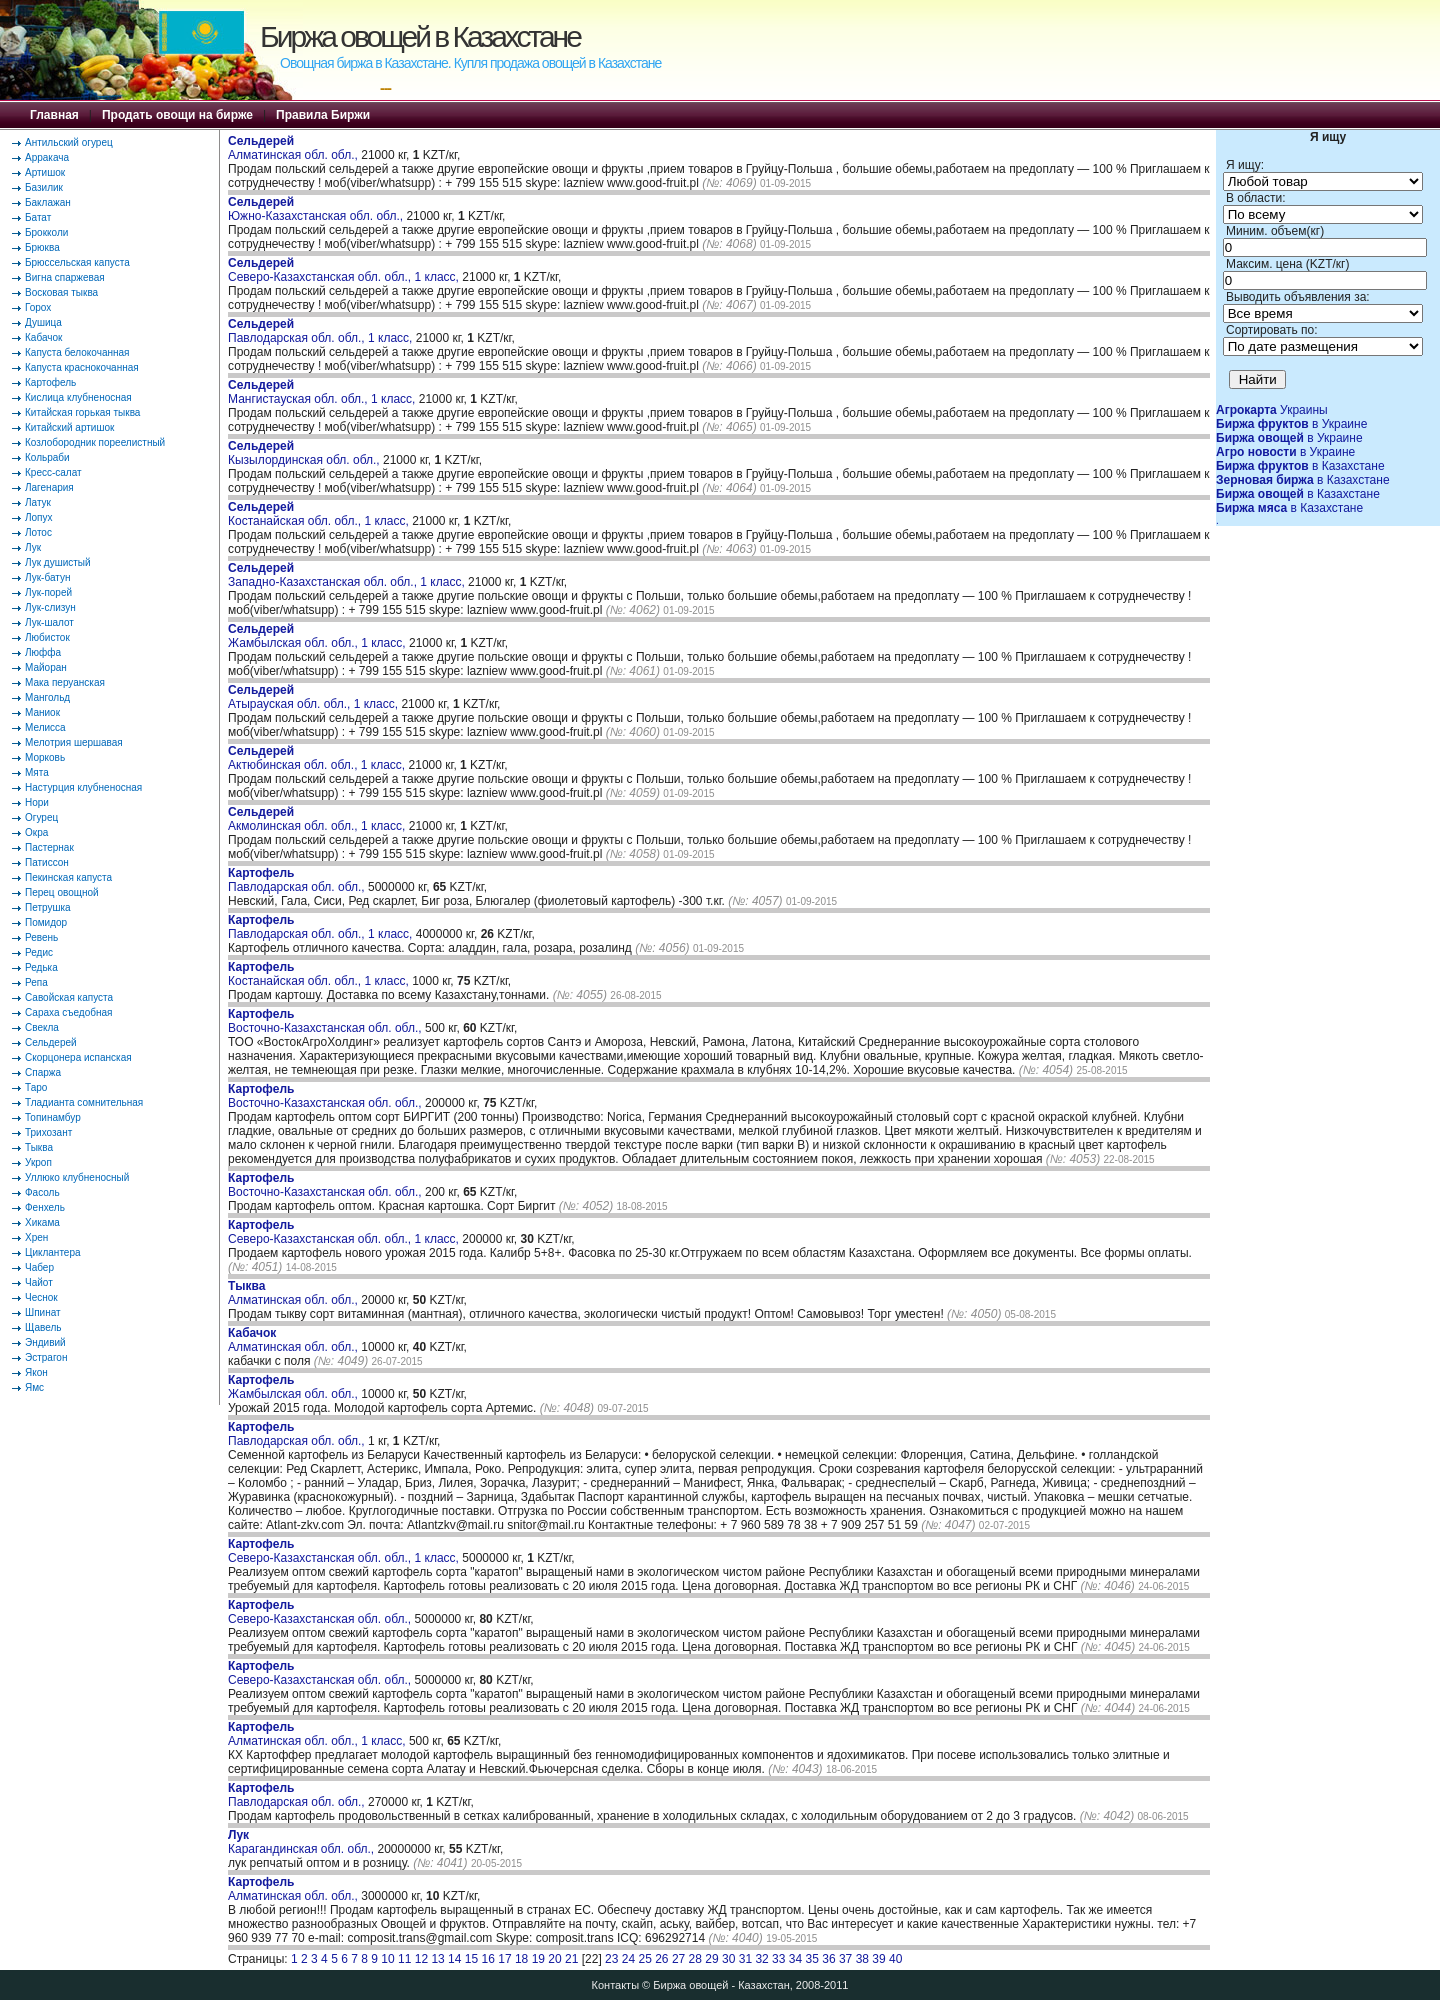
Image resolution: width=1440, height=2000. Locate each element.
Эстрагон (46, 1357)
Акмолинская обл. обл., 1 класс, (318, 819)
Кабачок (43, 337)
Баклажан (48, 202)
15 (471, 1959)
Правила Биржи (323, 115)
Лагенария (49, 487)
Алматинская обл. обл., (294, 148)
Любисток (47, 637)
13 (437, 1959)
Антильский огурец (69, 142)
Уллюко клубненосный (77, 1177)
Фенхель (45, 1207)
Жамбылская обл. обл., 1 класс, (318, 636)
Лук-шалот (49, 622)
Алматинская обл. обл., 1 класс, (318, 1734)
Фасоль (42, 1192)
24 (628, 1959)
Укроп (38, 1162)
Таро (36, 1087)
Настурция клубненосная (83, 787)
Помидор (46, 922)
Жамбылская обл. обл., (294, 1387)
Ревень (41, 937)
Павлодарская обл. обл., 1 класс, (322, 331)
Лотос (38, 532)
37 (845, 1959)
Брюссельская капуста (77, 262)
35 (812, 1959)
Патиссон (47, 862)
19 (538, 1959)
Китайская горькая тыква (82, 412)
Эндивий (45, 1342)
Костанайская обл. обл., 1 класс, (320, 514)
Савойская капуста (69, 997)
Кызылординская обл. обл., (305, 453)
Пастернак (49, 847)
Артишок (45, 172)
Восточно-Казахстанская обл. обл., (326, 1021)
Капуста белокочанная (77, 352)
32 (761, 1959)
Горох (38, 307)
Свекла (42, 1027)
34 (795, 1959)
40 (895, 1959)
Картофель (50, 382)
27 (678, 1959)
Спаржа (43, 1072)
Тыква (39, 1147)
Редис (39, 952)
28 (695, 1959)
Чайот (39, 1282)
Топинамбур (53, 1117)
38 (862, 1959)
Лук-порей (48, 592)
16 (488, 1959)
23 (611, 1959)
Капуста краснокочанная (82, 367)
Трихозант (48, 1132)
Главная (54, 115)
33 (778, 1959)
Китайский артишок (69, 427)
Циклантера (53, 1252)
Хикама (42, 1222)
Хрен (36, 1237)
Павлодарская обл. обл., (298, 880)
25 (644, 1959)
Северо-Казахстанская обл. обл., (321, 1612)
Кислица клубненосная (78, 397)
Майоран (46, 667)
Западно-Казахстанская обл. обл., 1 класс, (348, 575)
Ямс (34, 1387)
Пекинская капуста (68, 877)
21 (571, 1959)
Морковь (45, 757)
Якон (36, 1372)
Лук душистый (58, 562)
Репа (36, 982)
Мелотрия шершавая (74, 742)
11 (404, 1959)
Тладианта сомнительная (84, 1102)
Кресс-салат (53, 472)
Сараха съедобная (68, 1012)
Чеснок (41, 1297)
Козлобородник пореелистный (95, 442)
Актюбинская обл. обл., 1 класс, (318, 758)
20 (554, 1959)
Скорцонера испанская (78, 1057)
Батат (38, 217)
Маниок (42, 712)
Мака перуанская (65, 682)
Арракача (47, 157)
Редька (41, 967)
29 (711, 1959)
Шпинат (43, 1312)
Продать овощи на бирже (177, 115)
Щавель (43, 1327)
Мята (37, 772)
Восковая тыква (61, 292)
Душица (43, 322)
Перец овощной (62, 892)
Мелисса (45, 727)
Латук (38, 502)
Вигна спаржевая (65, 277)
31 (745, 1959)
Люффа (43, 652)
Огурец (41, 817)
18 (521, 1959)
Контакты (616, 1985)
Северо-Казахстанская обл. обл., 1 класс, (345, 270)
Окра (36, 832)
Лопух (39, 517)
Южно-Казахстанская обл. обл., (317, 209)
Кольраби (47, 457)
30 (728, 1959)
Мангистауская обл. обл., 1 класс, (323, 392)
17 (504, 1959)
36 (828, 1959)
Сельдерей (51, 1042)
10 (387, 1959)
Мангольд (47, 697)
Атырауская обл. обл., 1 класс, (314, 697)
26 (661, 1959)
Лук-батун (47, 577)
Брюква (42, 247)
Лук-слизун (50, 607)
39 (878, 1959)
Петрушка (48, 907)
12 (421, 1959)
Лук (33, 547)
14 (454, 1959)
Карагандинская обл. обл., (302, 1842)
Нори (37, 802)
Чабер (39, 1267)
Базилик (44, 187)
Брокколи (46, 232)
